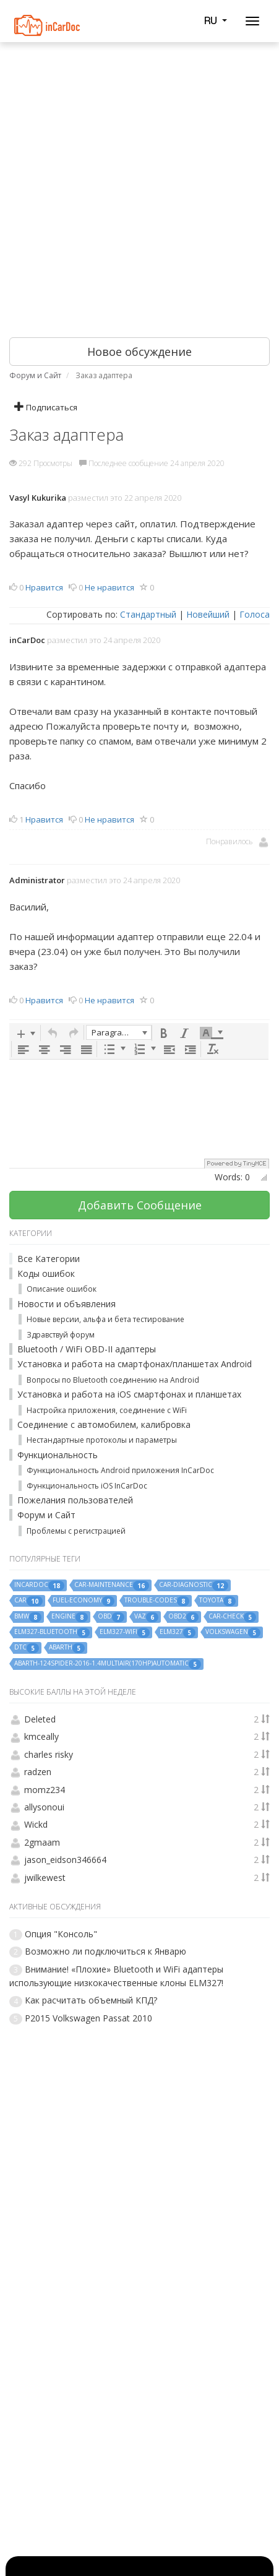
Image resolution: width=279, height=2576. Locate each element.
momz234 (44, 1790)
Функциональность (57, 1455)
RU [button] (215, 20)
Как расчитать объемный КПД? (91, 2000)
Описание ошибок (62, 1289)
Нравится (44, 587)
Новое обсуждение (139, 351)
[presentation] (26, 1033)
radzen (37, 1772)
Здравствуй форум (61, 1334)
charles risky (48, 1754)
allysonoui (44, 1807)
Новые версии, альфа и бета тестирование (105, 1319)
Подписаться (45, 407)
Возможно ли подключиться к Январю (105, 1951)
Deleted (40, 1719)
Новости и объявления (66, 1304)
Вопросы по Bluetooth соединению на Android (113, 1380)
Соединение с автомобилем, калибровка (104, 1424)
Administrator (37, 880)
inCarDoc (27, 640)
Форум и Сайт (46, 1515)
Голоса (254, 614)
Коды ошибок (46, 1273)
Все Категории (48, 1258)
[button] (25, 1033)
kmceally (41, 1736)
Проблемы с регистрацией (76, 1531)
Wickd (36, 1824)
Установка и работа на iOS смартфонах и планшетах (129, 1394)
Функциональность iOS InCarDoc (87, 1485)
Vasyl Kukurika (37, 497)
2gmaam (42, 1842)
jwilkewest (45, 1877)
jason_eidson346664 (65, 1859)
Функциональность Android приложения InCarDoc (120, 1470)
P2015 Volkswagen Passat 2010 (88, 2018)
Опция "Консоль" (61, 1934)
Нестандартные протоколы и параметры (102, 1440)
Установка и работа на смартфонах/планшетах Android (134, 1364)
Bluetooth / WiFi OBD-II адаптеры (86, 1349)
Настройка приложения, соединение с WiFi (107, 1410)
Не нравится (109, 587)
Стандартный (148, 614)
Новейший (208, 614)
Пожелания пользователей (75, 1500)
